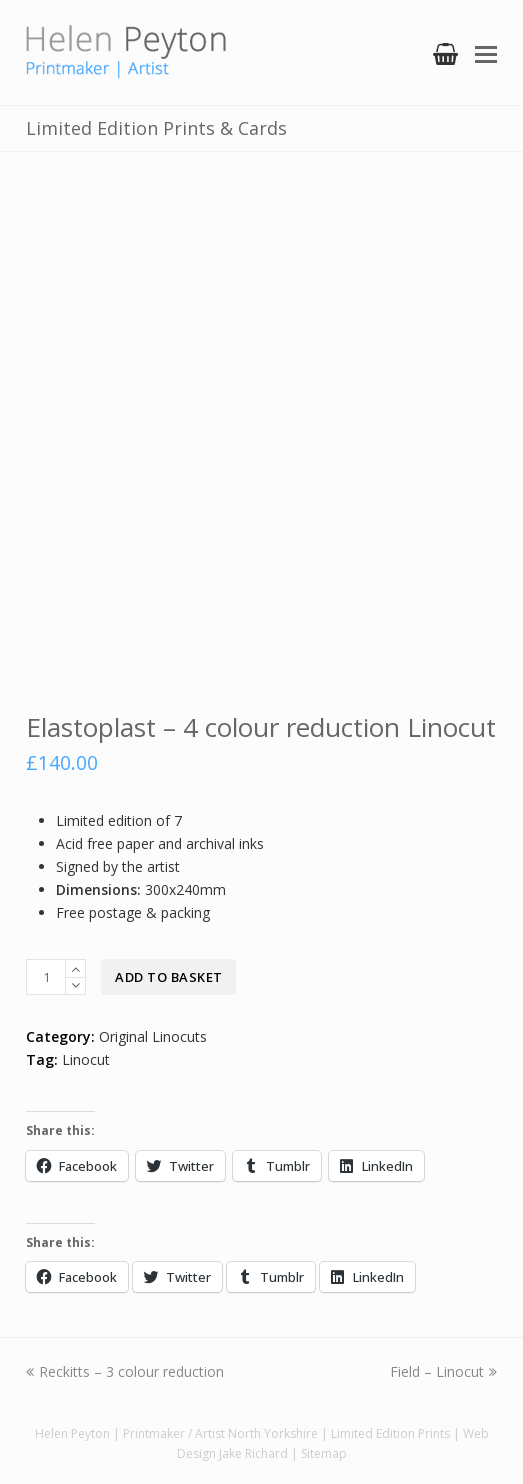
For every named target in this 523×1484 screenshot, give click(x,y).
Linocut (86, 1059)
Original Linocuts (153, 1036)
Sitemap (324, 1453)
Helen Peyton (72, 1433)
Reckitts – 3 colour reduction (125, 1371)
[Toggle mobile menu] (486, 53)
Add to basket (169, 977)
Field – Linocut (443, 1371)
